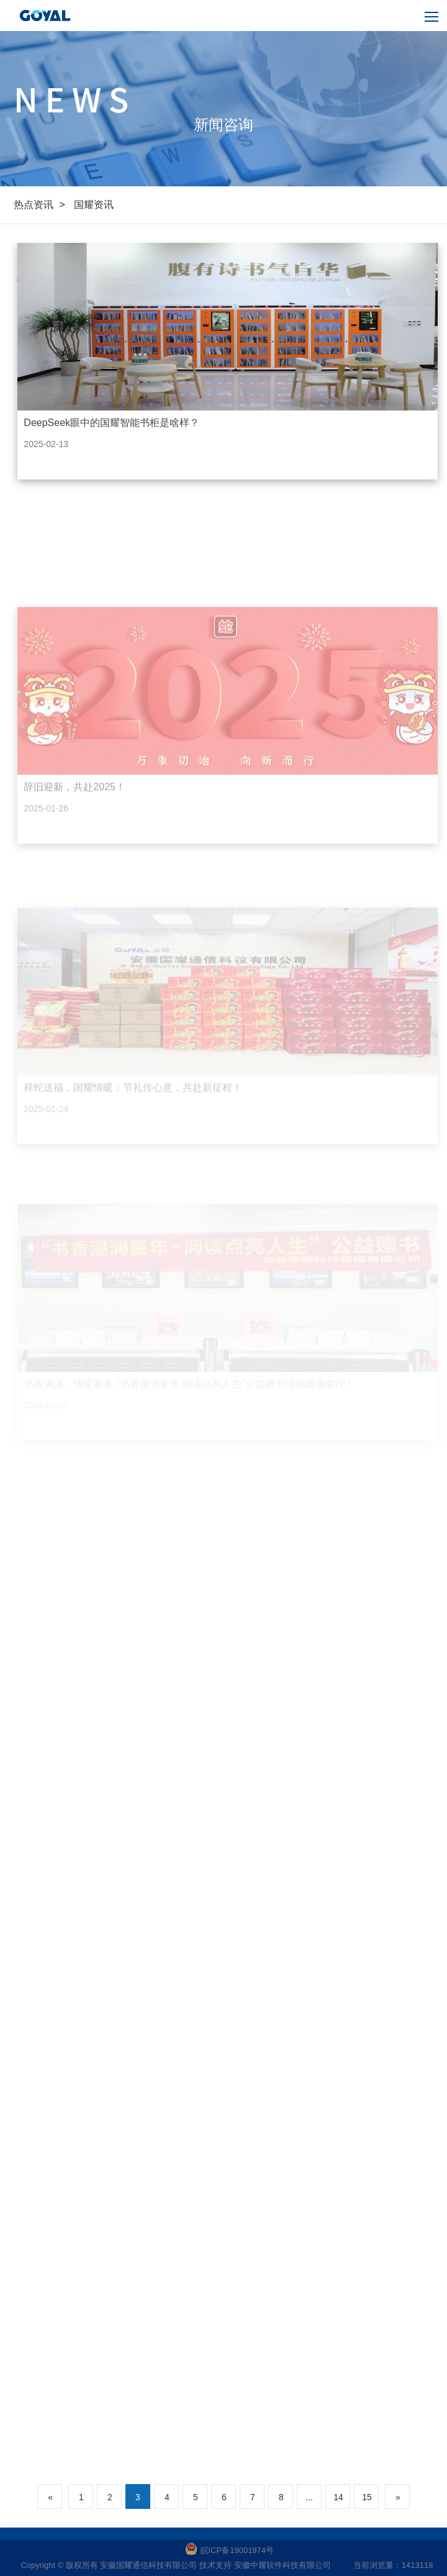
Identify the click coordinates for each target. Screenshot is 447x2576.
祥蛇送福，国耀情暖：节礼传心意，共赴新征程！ (133, 1135)
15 (367, 2497)
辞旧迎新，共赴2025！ (74, 838)
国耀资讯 (94, 204)
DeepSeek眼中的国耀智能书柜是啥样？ (111, 422)
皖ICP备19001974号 (230, 2550)
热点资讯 (33, 204)
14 (338, 2497)
